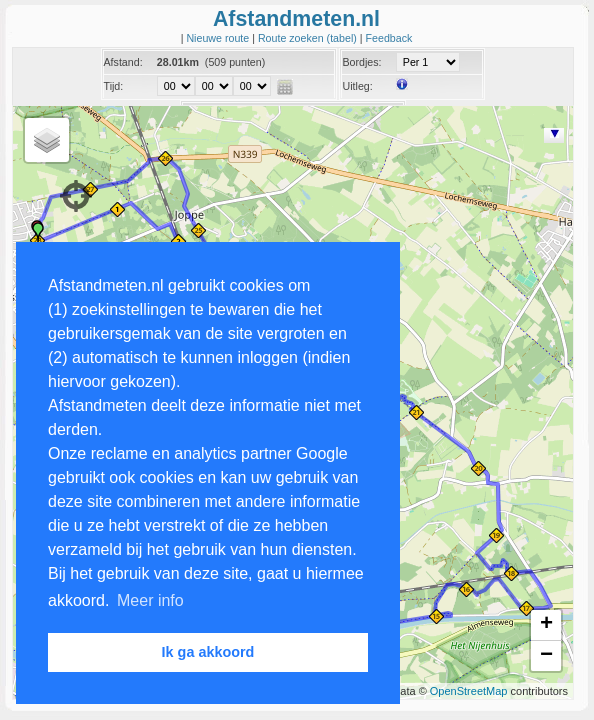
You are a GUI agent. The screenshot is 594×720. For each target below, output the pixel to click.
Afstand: (123, 62)
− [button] (546, 656)
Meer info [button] (150, 600)
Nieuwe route (219, 38)
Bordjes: (361, 62)
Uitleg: (357, 86)
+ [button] (546, 625)
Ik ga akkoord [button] (208, 652)
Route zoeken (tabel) (309, 38)
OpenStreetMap (469, 691)
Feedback (389, 38)
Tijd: (114, 86)
